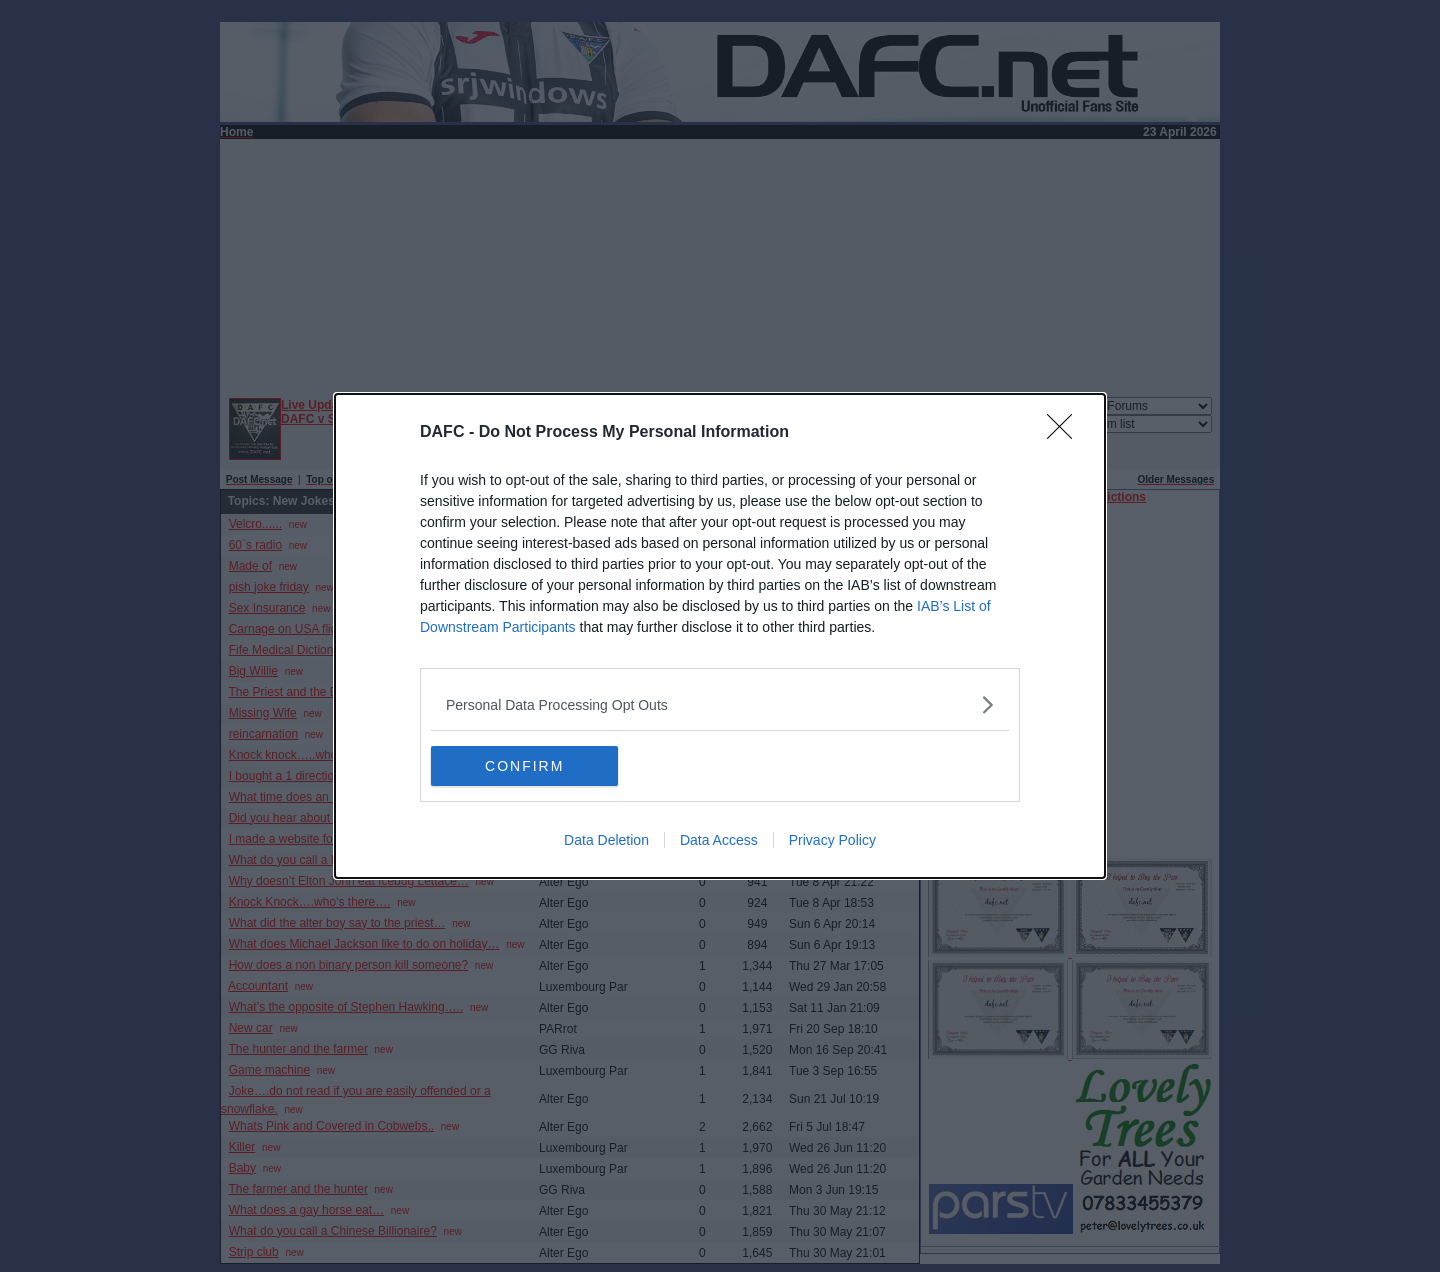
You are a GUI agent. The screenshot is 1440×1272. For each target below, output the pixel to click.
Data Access (719, 840)
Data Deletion (606, 840)
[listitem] (720, 704)
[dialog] (720, 636)
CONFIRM (525, 765)
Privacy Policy (832, 840)
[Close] (1066, 433)
